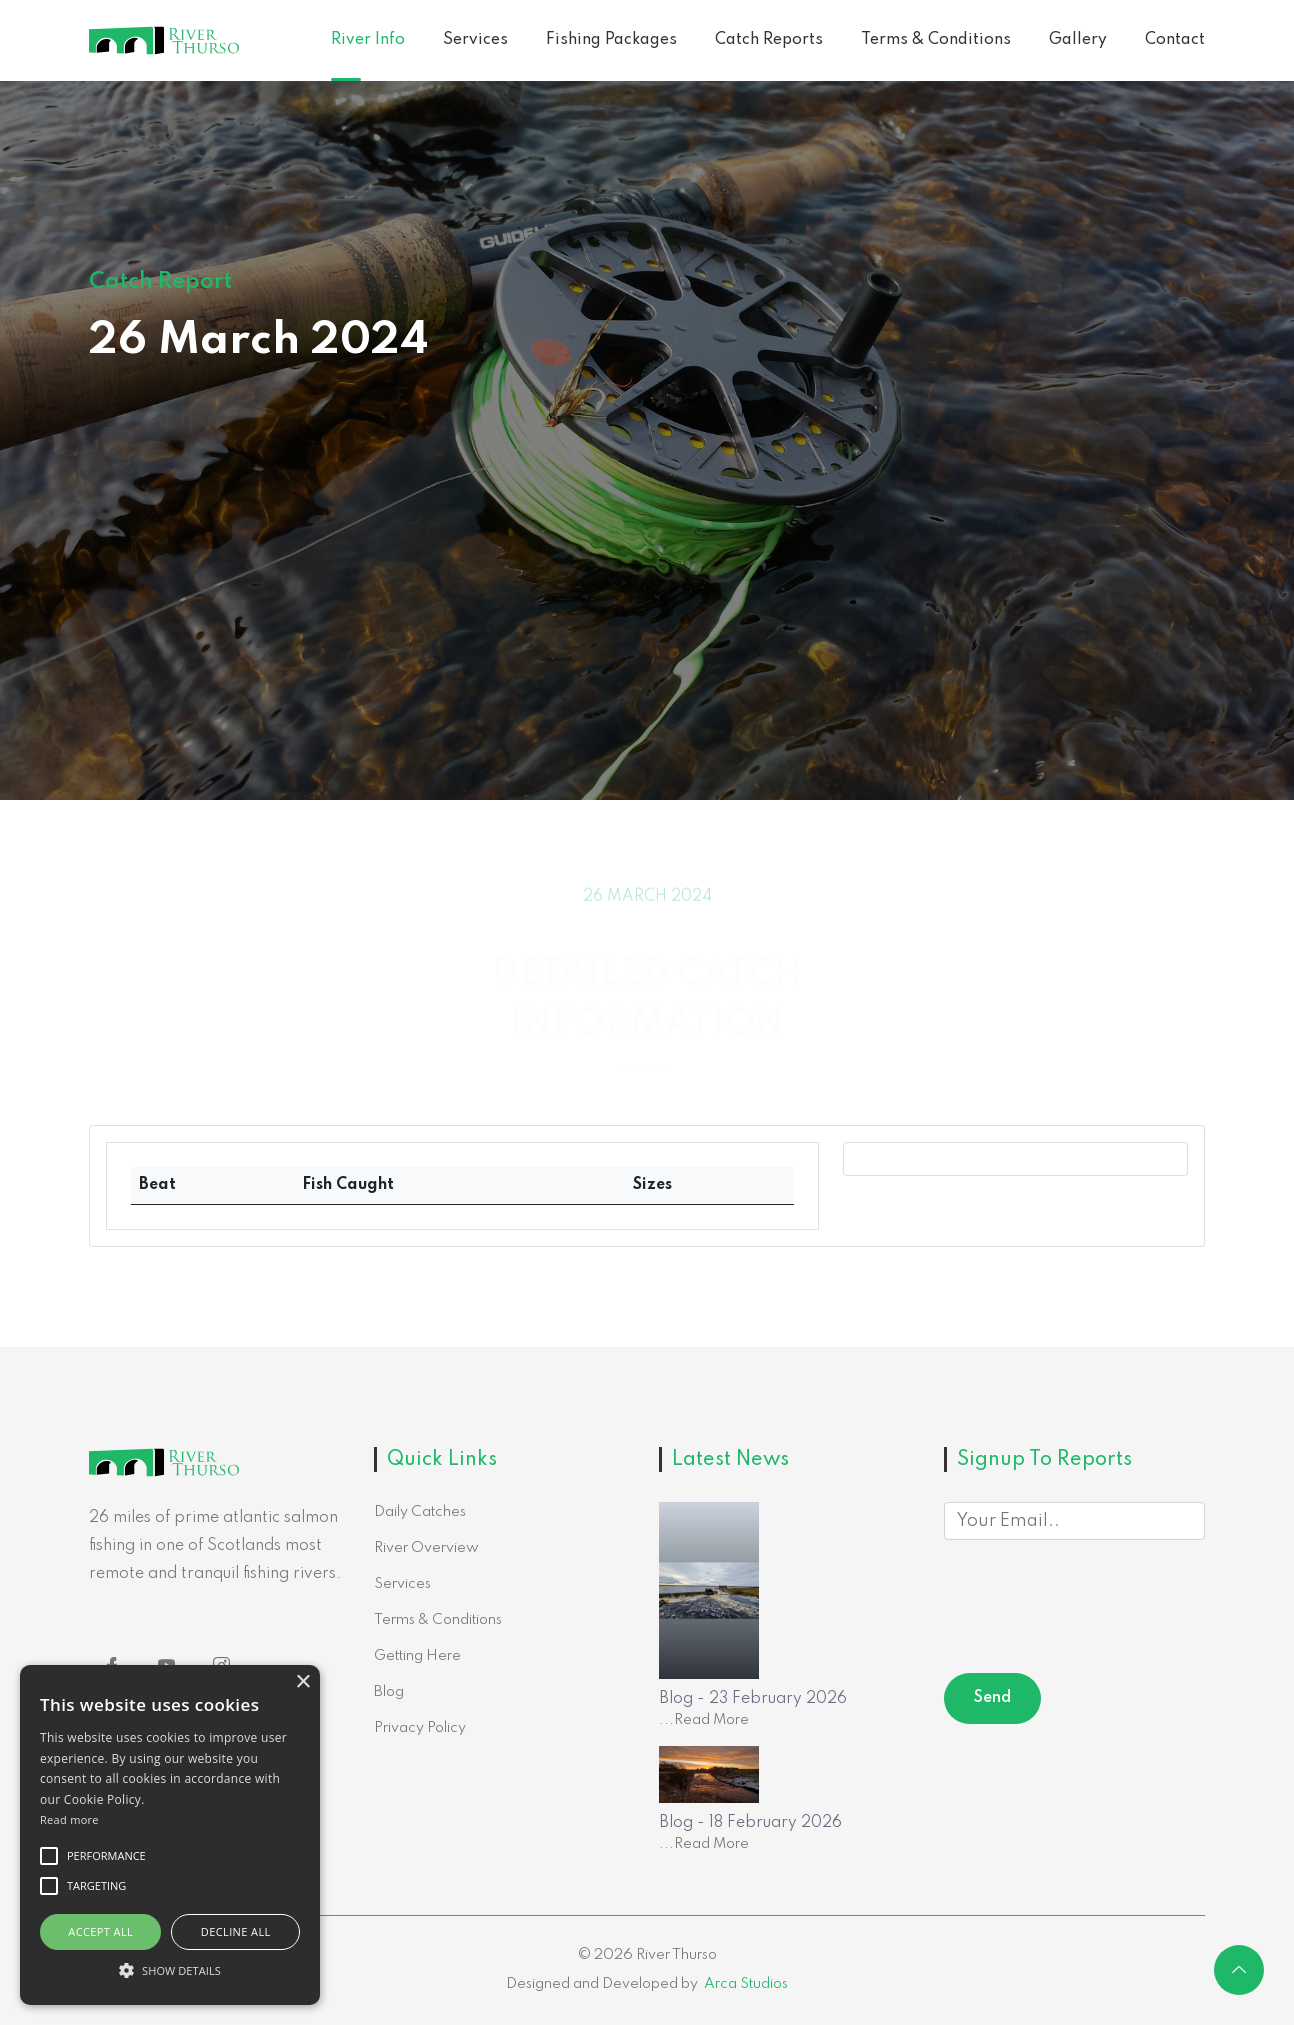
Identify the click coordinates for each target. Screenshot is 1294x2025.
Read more (69, 1819)
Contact (1175, 40)
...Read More (704, 1720)
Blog (389, 1692)
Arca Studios (746, 1984)
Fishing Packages (611, 40)
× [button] (302, 1682)
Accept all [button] (100, 1931)
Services (475, 40)
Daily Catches (420, 1512)
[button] (170, 1970)
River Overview (426, 1548)
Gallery (1078, 40)
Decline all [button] (236, 1931)
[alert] (170, 1835)
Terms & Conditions (936, 40)
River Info (368, 40)
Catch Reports (769, 40)
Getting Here (417, 1656)
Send (992, 1698)
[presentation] (1096, 1610)
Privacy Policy (420, 1728)
